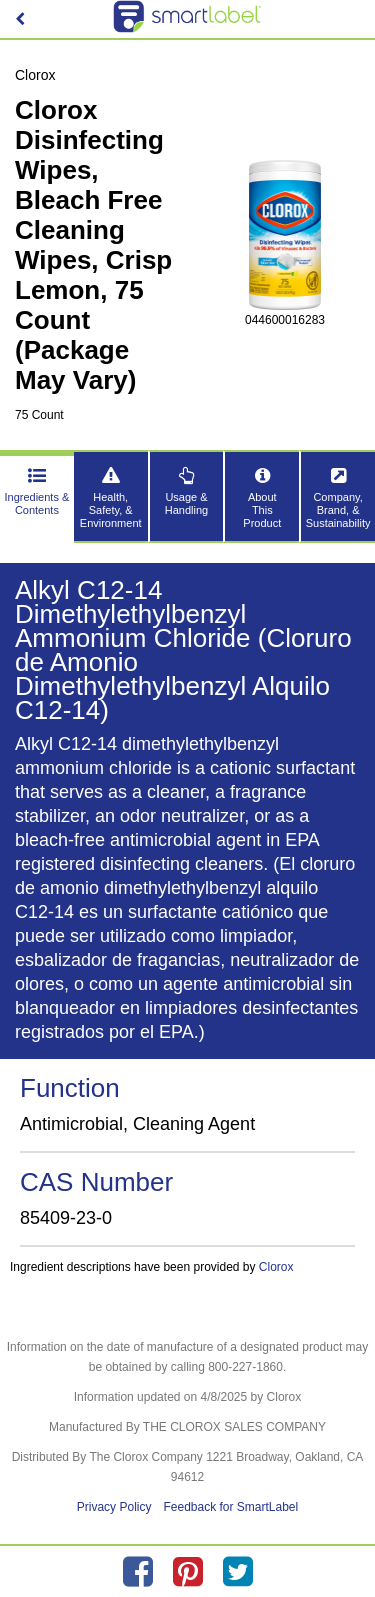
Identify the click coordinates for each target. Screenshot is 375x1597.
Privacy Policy (114, 1507)
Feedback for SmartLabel (230, 1507)
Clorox (276, 1267)
